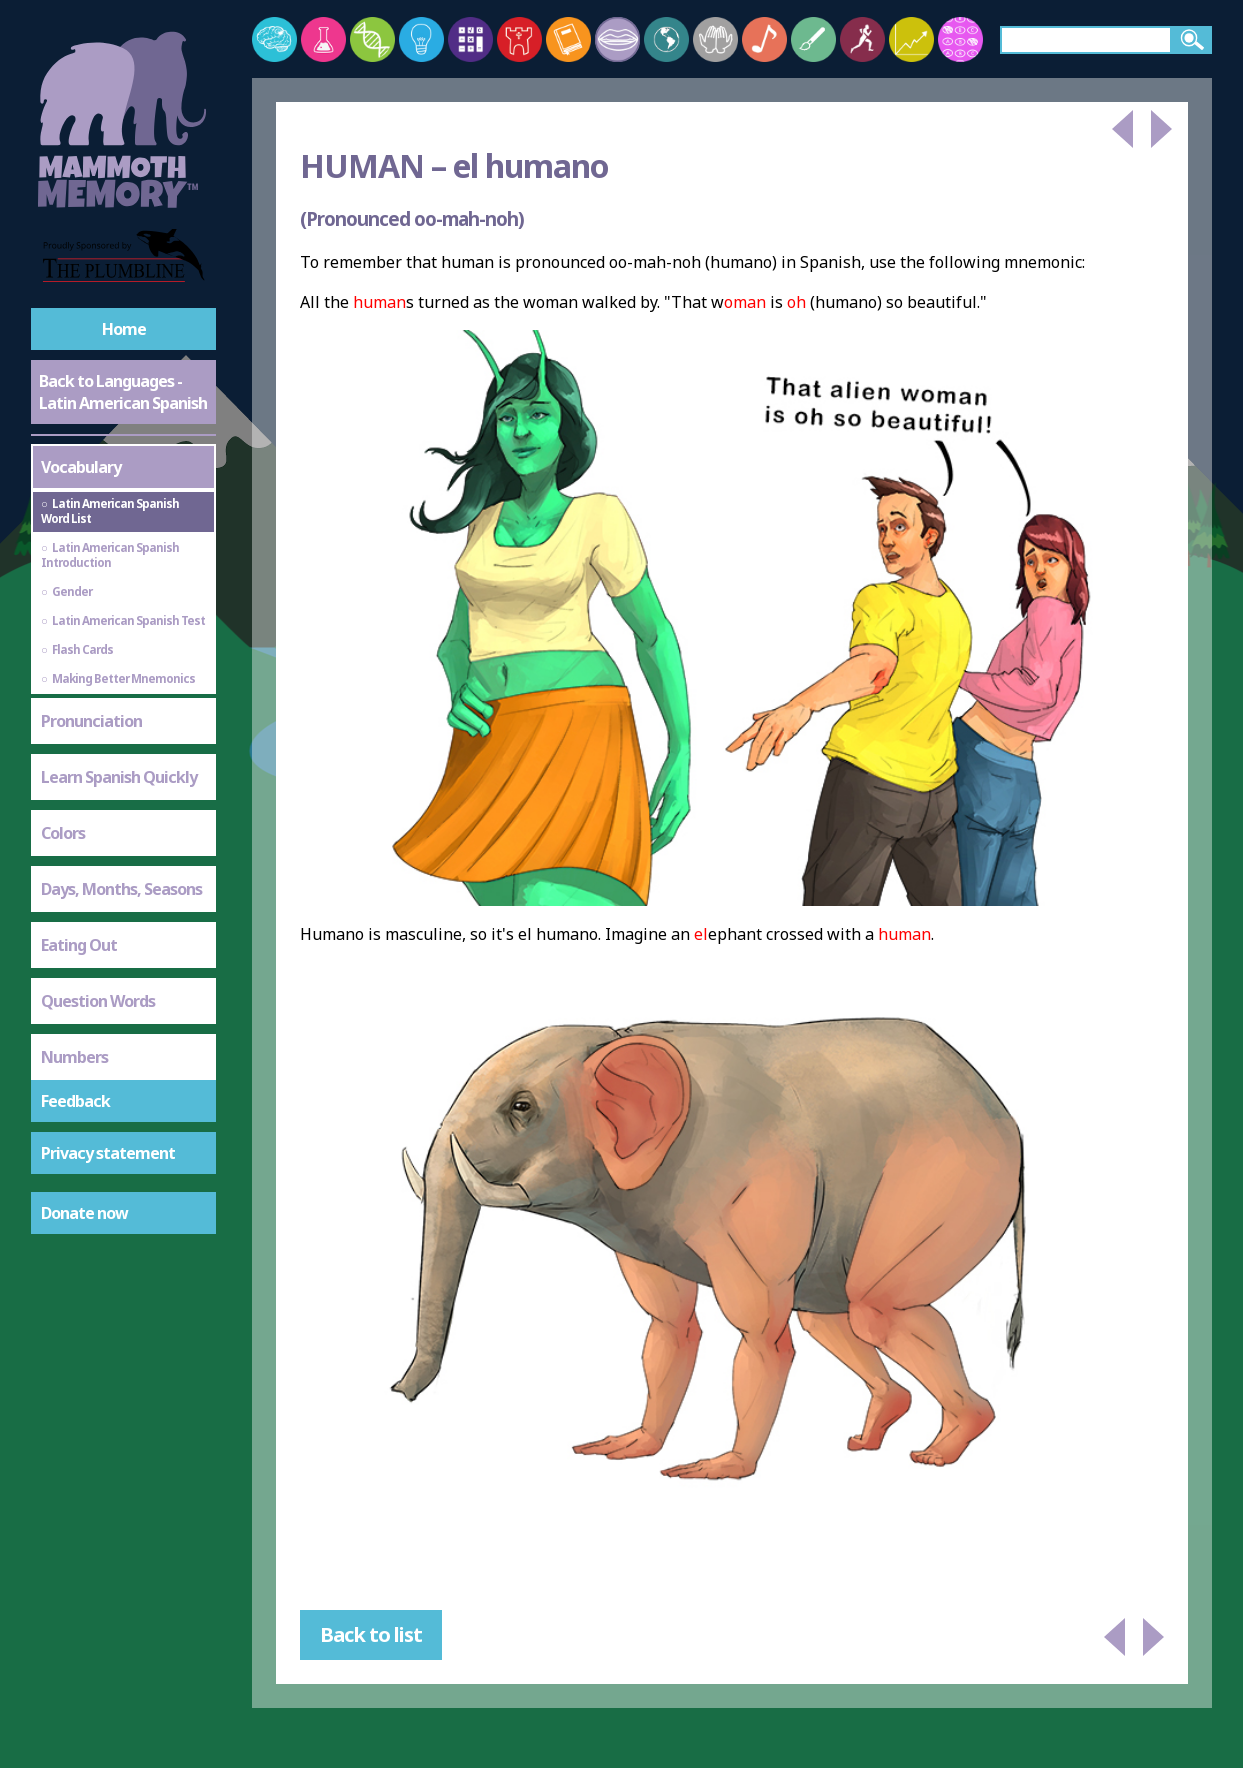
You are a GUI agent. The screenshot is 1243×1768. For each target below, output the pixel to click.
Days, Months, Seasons (121, 889)
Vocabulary (81, 467)
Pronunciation (91, 721)
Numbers (74, 1057)
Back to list (371, 1634)
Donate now (84, 1213)
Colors (63, 833)
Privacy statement (108, 1153)
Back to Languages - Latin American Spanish (123, 392)
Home (124, 329)
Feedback (75, 1101)
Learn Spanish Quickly (119, 777)
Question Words (98, 1001)
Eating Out (79, 945)
